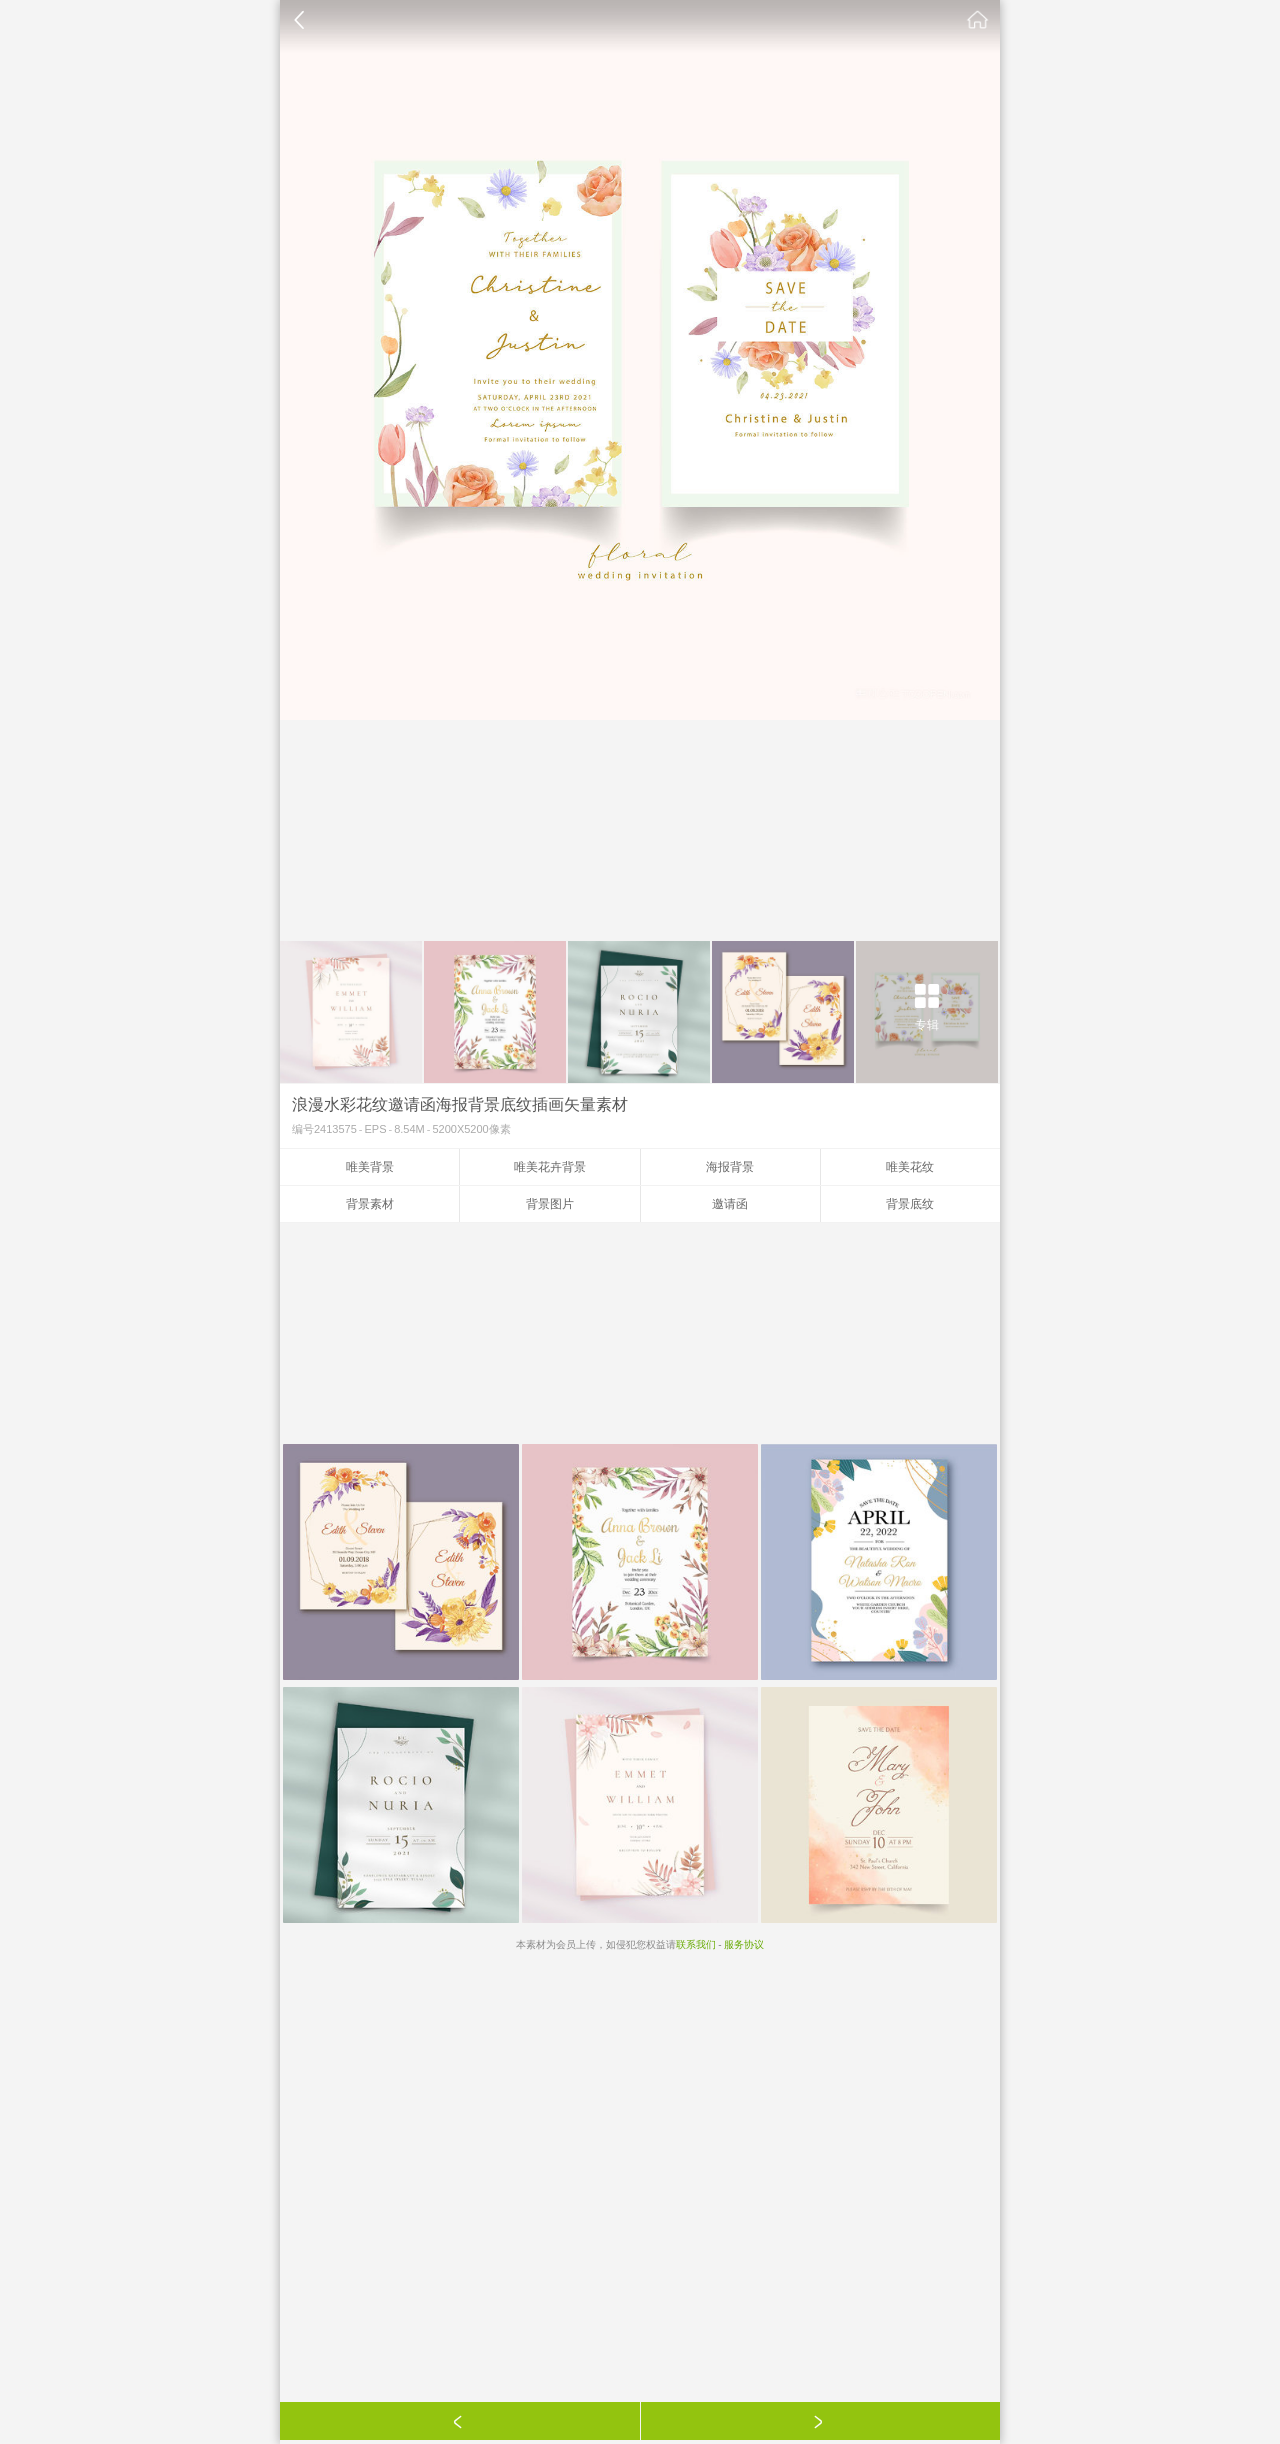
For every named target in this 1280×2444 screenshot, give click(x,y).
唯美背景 (370, 1167)
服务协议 (744, 1944)
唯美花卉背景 (550, 1167)
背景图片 (550, 1204)
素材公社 (978, 20)
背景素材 (370, 1204)
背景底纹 (910, 1204)
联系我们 (696, 1944)
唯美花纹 (910, 1167)
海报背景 (730, 1167)
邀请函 (730, 1204)
